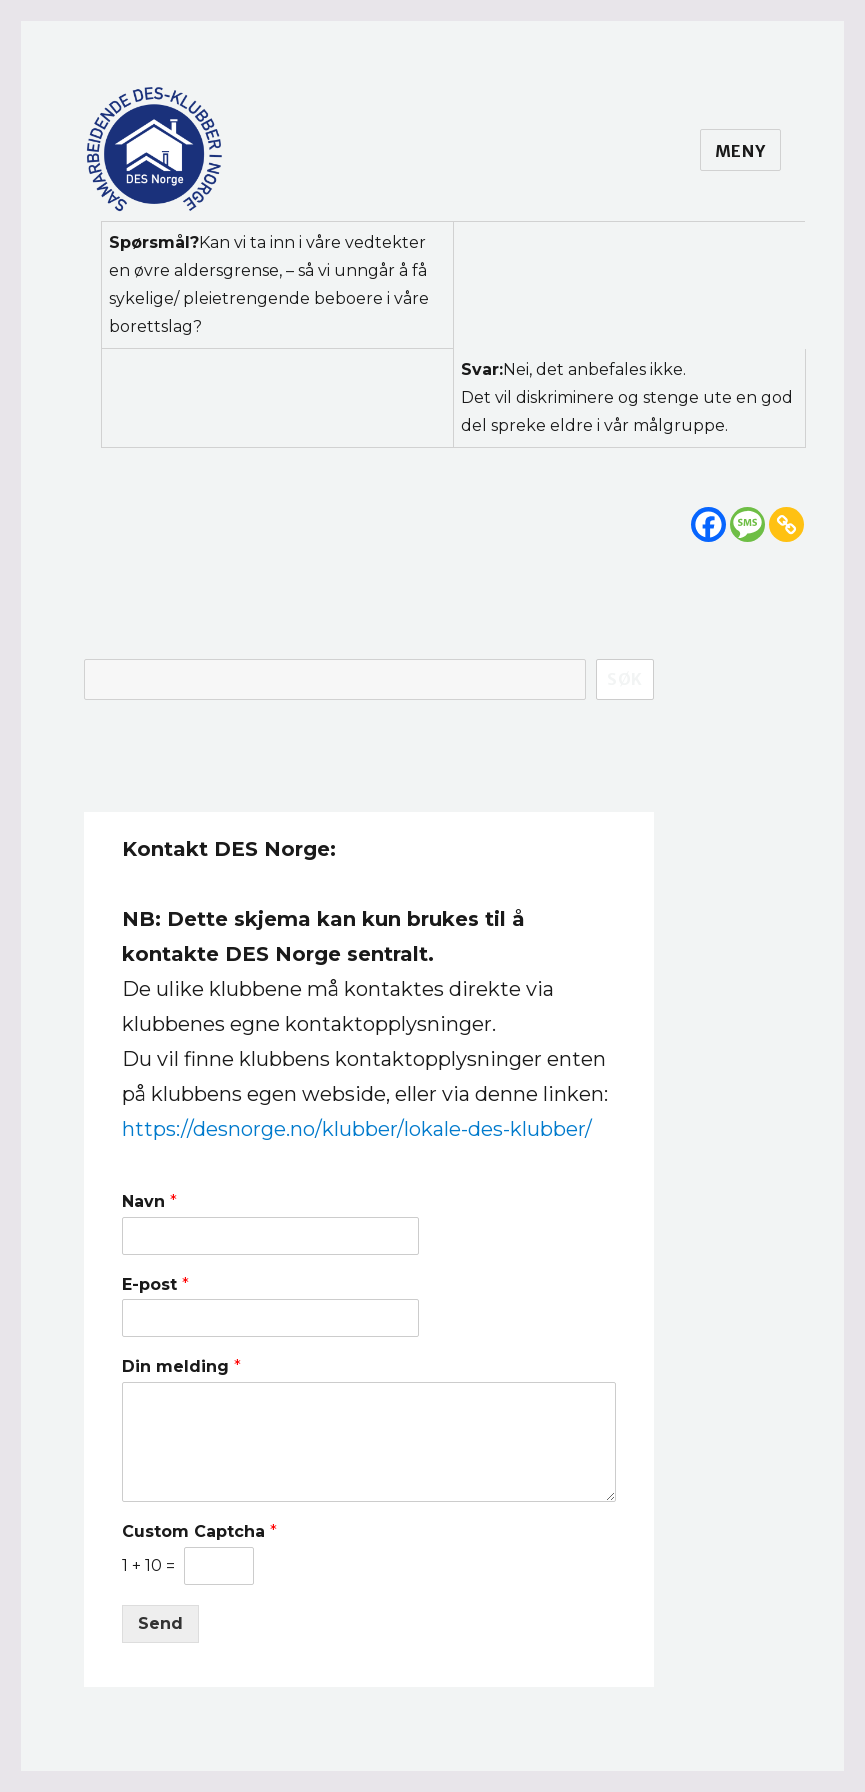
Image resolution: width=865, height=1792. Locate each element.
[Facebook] (708, 524)
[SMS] (747, 524)
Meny (740, 151)
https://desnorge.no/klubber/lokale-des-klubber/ (357, 1129)
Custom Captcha (199, 1531)
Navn (149, 1201)
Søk (625, 679)
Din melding (181, 1366)
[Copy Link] (786, 524)
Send (160, 1623)
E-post (155, 1284)
